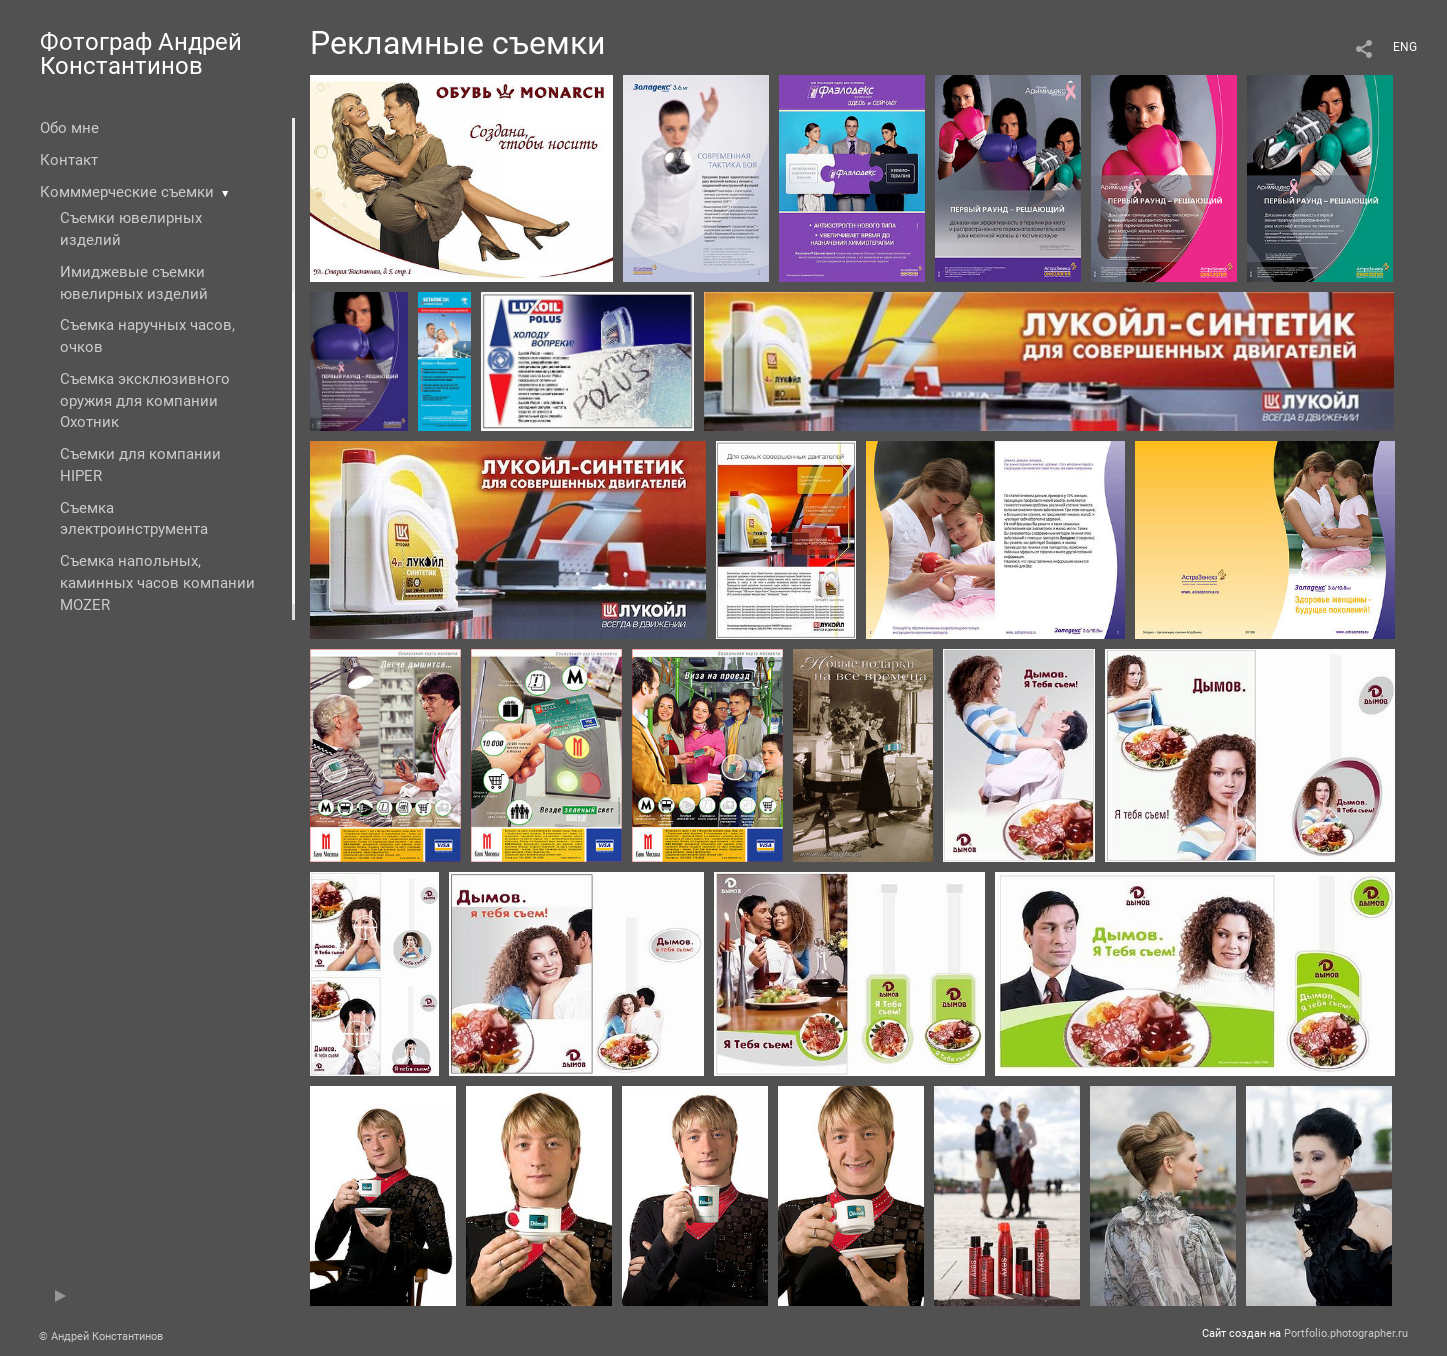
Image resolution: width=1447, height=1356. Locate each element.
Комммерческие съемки (127, 192)
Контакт (69, 160)
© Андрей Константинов (101, 1336)
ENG (1405, 47)
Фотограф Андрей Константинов (141, 54)
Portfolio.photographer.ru (1346, 1333)
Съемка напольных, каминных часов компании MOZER (157, 583)
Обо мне (69, 128)
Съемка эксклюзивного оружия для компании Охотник (145, 401)
